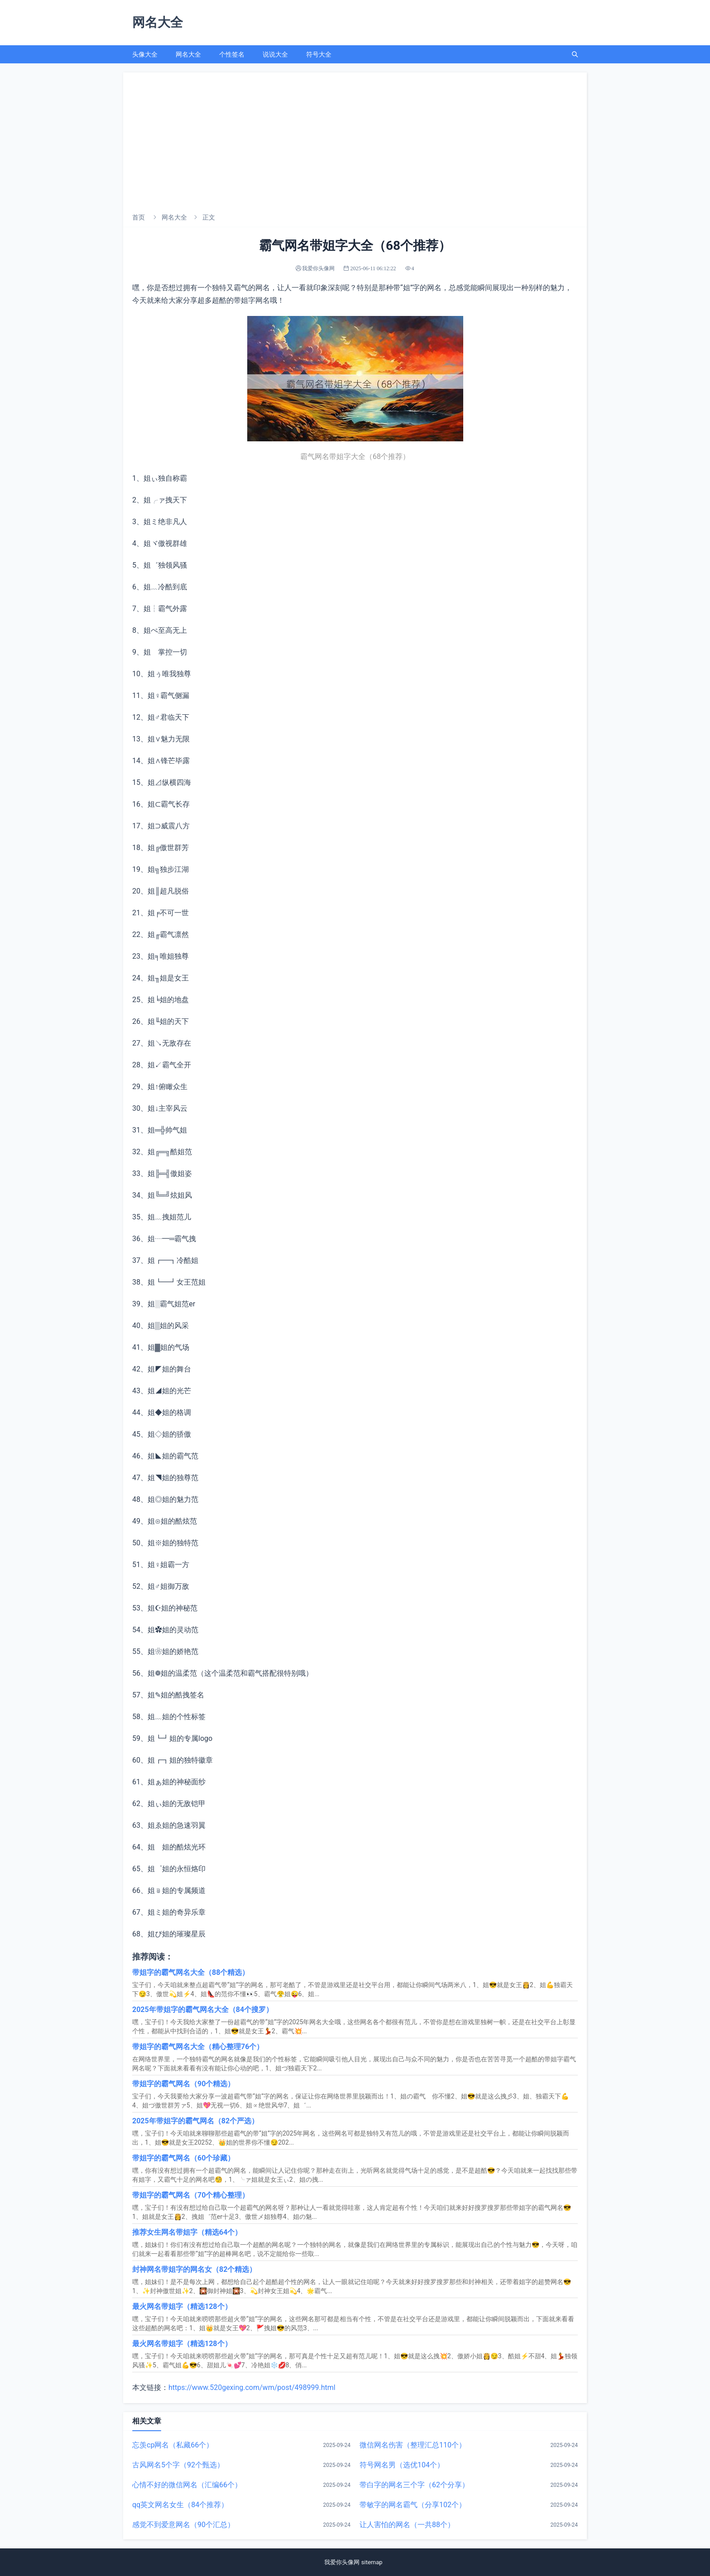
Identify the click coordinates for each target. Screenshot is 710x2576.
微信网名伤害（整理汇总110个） (413, 2445)
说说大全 (275, 54)
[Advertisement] (355, 140)
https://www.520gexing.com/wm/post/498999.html (252, 2387)
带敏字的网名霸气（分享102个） (413, 2504)
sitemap (373, 2562)
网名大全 (188, 54)
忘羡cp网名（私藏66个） (172, 2445)
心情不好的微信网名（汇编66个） (187, 2484)
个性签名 (232, 54)
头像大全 (145, 54)
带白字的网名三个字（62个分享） (414, 2484)
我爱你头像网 (341, 2562)
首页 (138, 217)
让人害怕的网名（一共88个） (407, 2524)
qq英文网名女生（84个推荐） (180, 2504)
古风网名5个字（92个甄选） (178, 2465)
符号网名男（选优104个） (402, 2465)
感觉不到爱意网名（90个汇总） (183, 2524)
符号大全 (318, 54)
